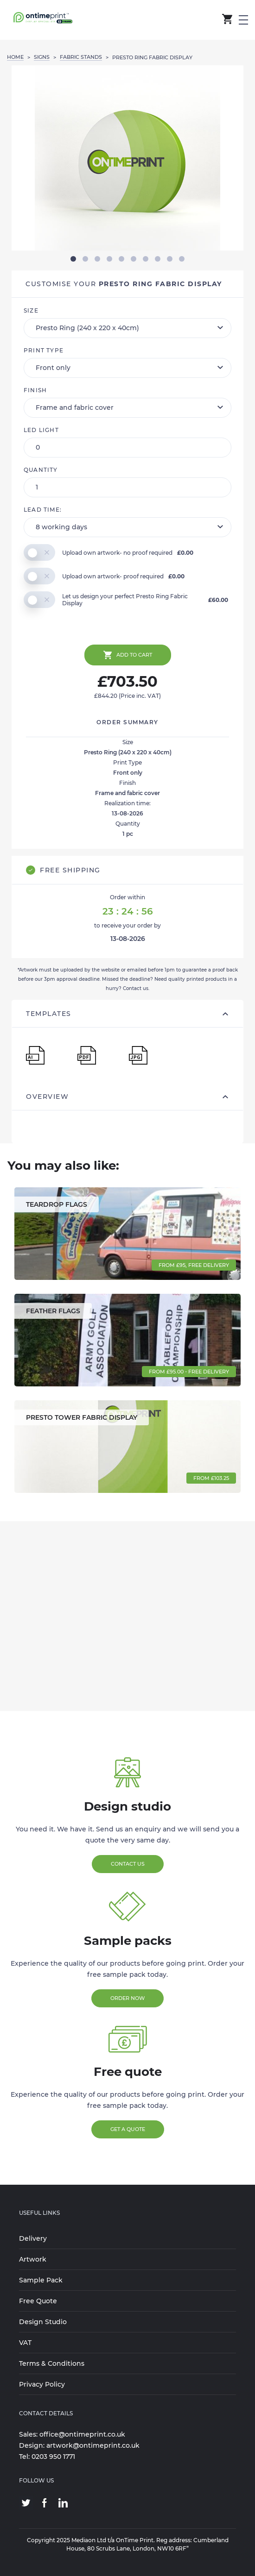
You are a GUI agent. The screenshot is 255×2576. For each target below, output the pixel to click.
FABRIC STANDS (81, 57)
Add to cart (127, 655)
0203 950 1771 (53, 2456)
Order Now (127, 1998)
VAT (25, 2342)
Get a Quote (127, 2129)
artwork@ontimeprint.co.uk (93, 2445)
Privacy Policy (42, 2384)
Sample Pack (41, 2280)
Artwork (32, 2259)
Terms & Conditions (51, 2363)
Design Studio (43, 2322)
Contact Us (128, 1864)
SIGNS (42, 57)
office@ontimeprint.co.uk (82, 2434)
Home (15, 57)
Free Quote (38, 2301)
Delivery (33, 2238)
